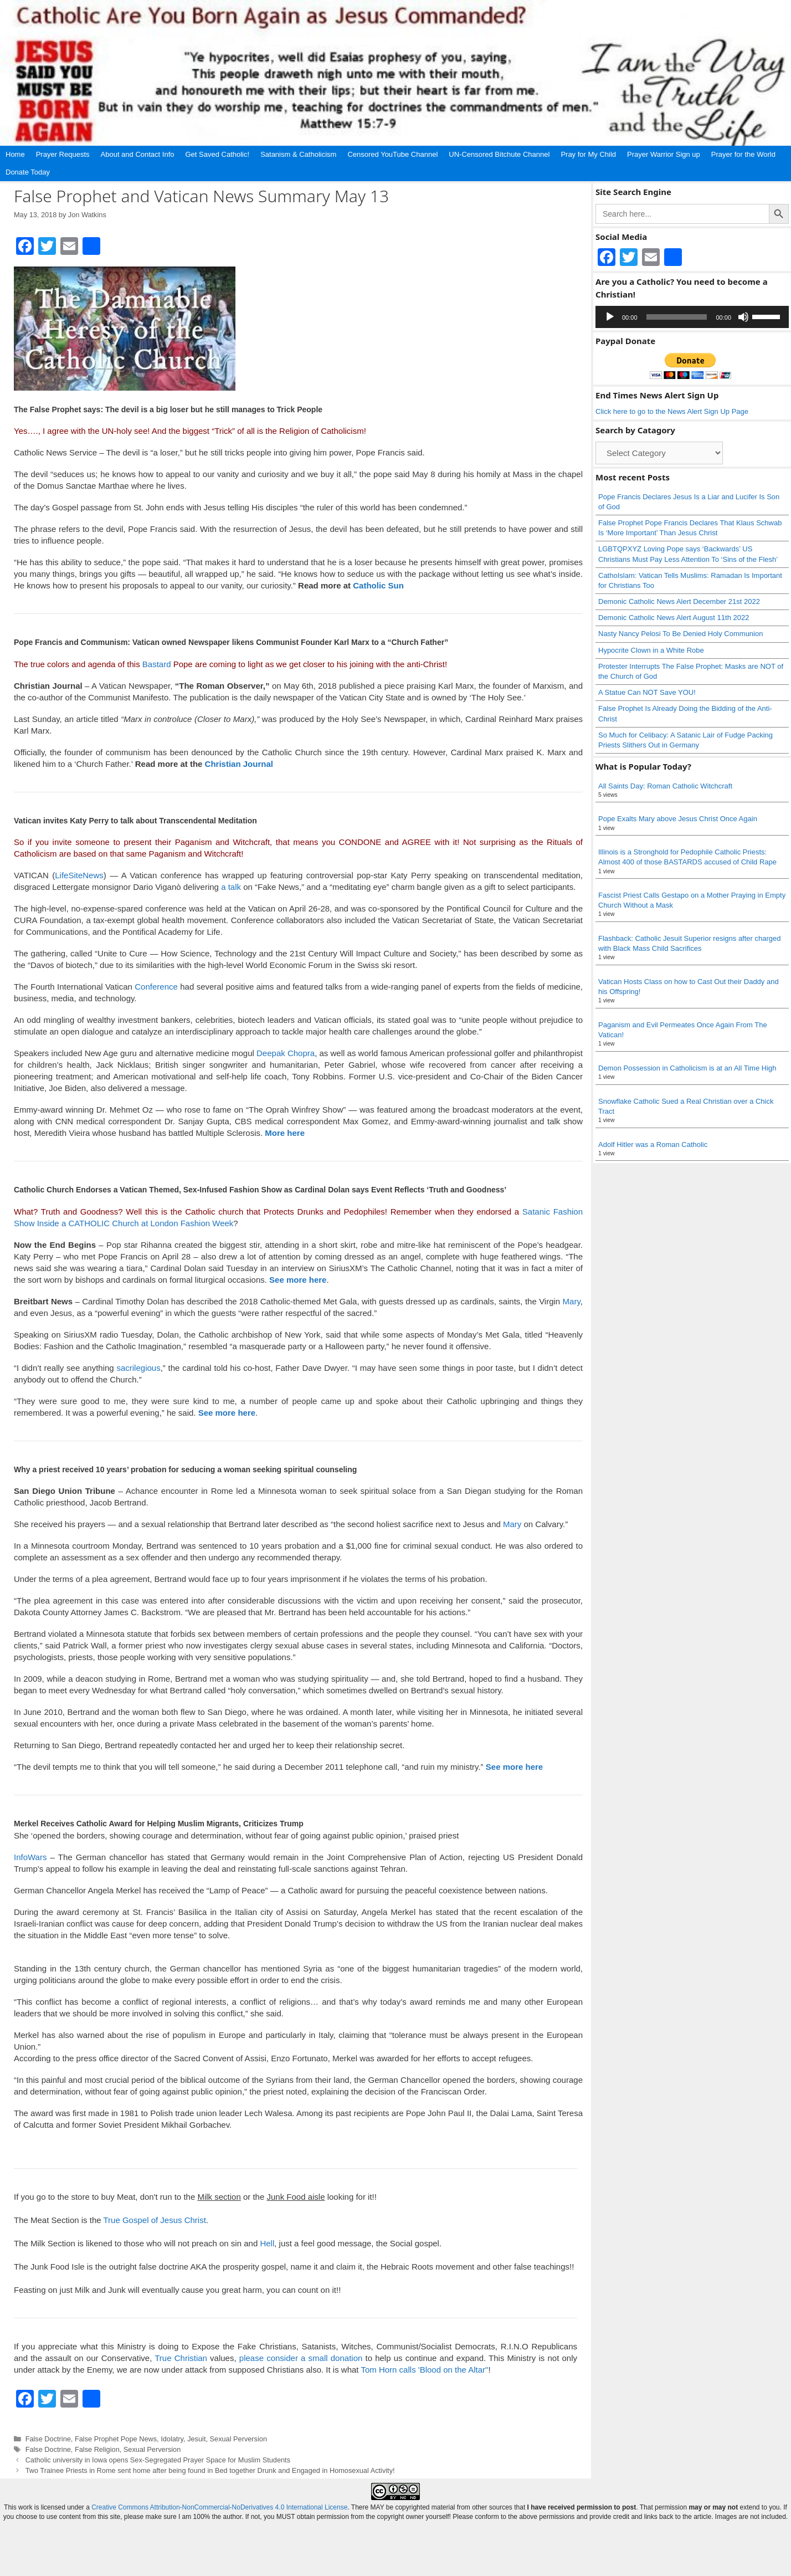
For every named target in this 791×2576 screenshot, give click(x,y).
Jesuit (196, 2439)
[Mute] (743, 316)
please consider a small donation (301, 2358)
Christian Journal (239, 764)
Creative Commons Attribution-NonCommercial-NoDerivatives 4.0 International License (219, 2545)
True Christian (181, 2358)
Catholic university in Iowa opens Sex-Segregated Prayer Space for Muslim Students (157, 2460)
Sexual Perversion (238, 2439)
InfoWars (30, 1857)
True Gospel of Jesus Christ (154, 2220)
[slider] (676, 317)
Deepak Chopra (285, 1053)
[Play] (609, 316)
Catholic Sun (378, 585)
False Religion (97, 2449)
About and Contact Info (137, 154)
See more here (226, 1412)
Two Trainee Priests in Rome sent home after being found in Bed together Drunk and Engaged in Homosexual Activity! (210, 2470)
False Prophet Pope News (116, 2439)
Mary (572, 1301)
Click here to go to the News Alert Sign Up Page (671, 411)
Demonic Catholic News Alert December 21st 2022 (679, 601)
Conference (156, 986)
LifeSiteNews (79, 875)
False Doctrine (48, 2439)
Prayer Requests (63, 154)
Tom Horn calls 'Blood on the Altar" (424, 2369)
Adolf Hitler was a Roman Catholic (652, 1144)
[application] (692, 317)
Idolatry (172, 2439)
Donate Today (28, 172)
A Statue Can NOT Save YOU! (647, 692)
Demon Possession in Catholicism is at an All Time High (687, 1068)
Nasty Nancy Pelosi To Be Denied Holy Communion (680, 633)
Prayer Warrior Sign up (663, 154)
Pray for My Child (588, 154)
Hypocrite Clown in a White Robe (651, 650)
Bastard (156, 664)
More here (285, 1133)
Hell (267, 2243)
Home (15, 154)
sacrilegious (138, 1367)
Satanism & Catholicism (298, 154)
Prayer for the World (743, 154)
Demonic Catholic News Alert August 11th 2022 (673, 617)
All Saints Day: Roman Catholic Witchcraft (665, 786)
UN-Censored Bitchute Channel (499, 154)
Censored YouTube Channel (392, 154)
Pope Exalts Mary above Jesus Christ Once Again (677, 819)
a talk (231, 887)
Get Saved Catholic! (218, 154)
